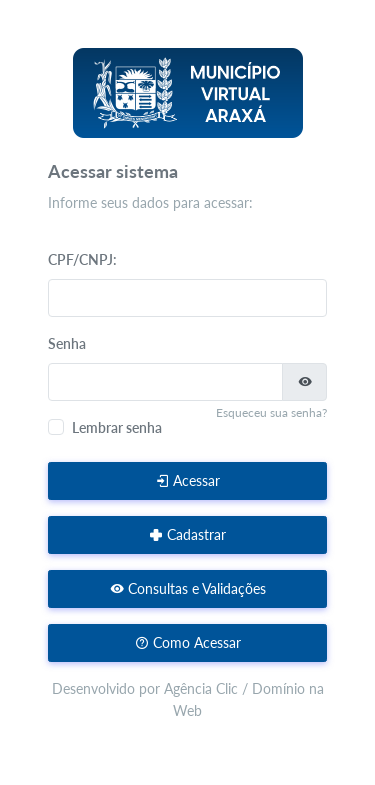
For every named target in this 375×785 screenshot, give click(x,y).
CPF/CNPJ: (82, 259)
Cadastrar (187, 534)
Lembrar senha (117, 427)
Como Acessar (188, 642)
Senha (67, 343)
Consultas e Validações (188, 588)
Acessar (187, 480)
